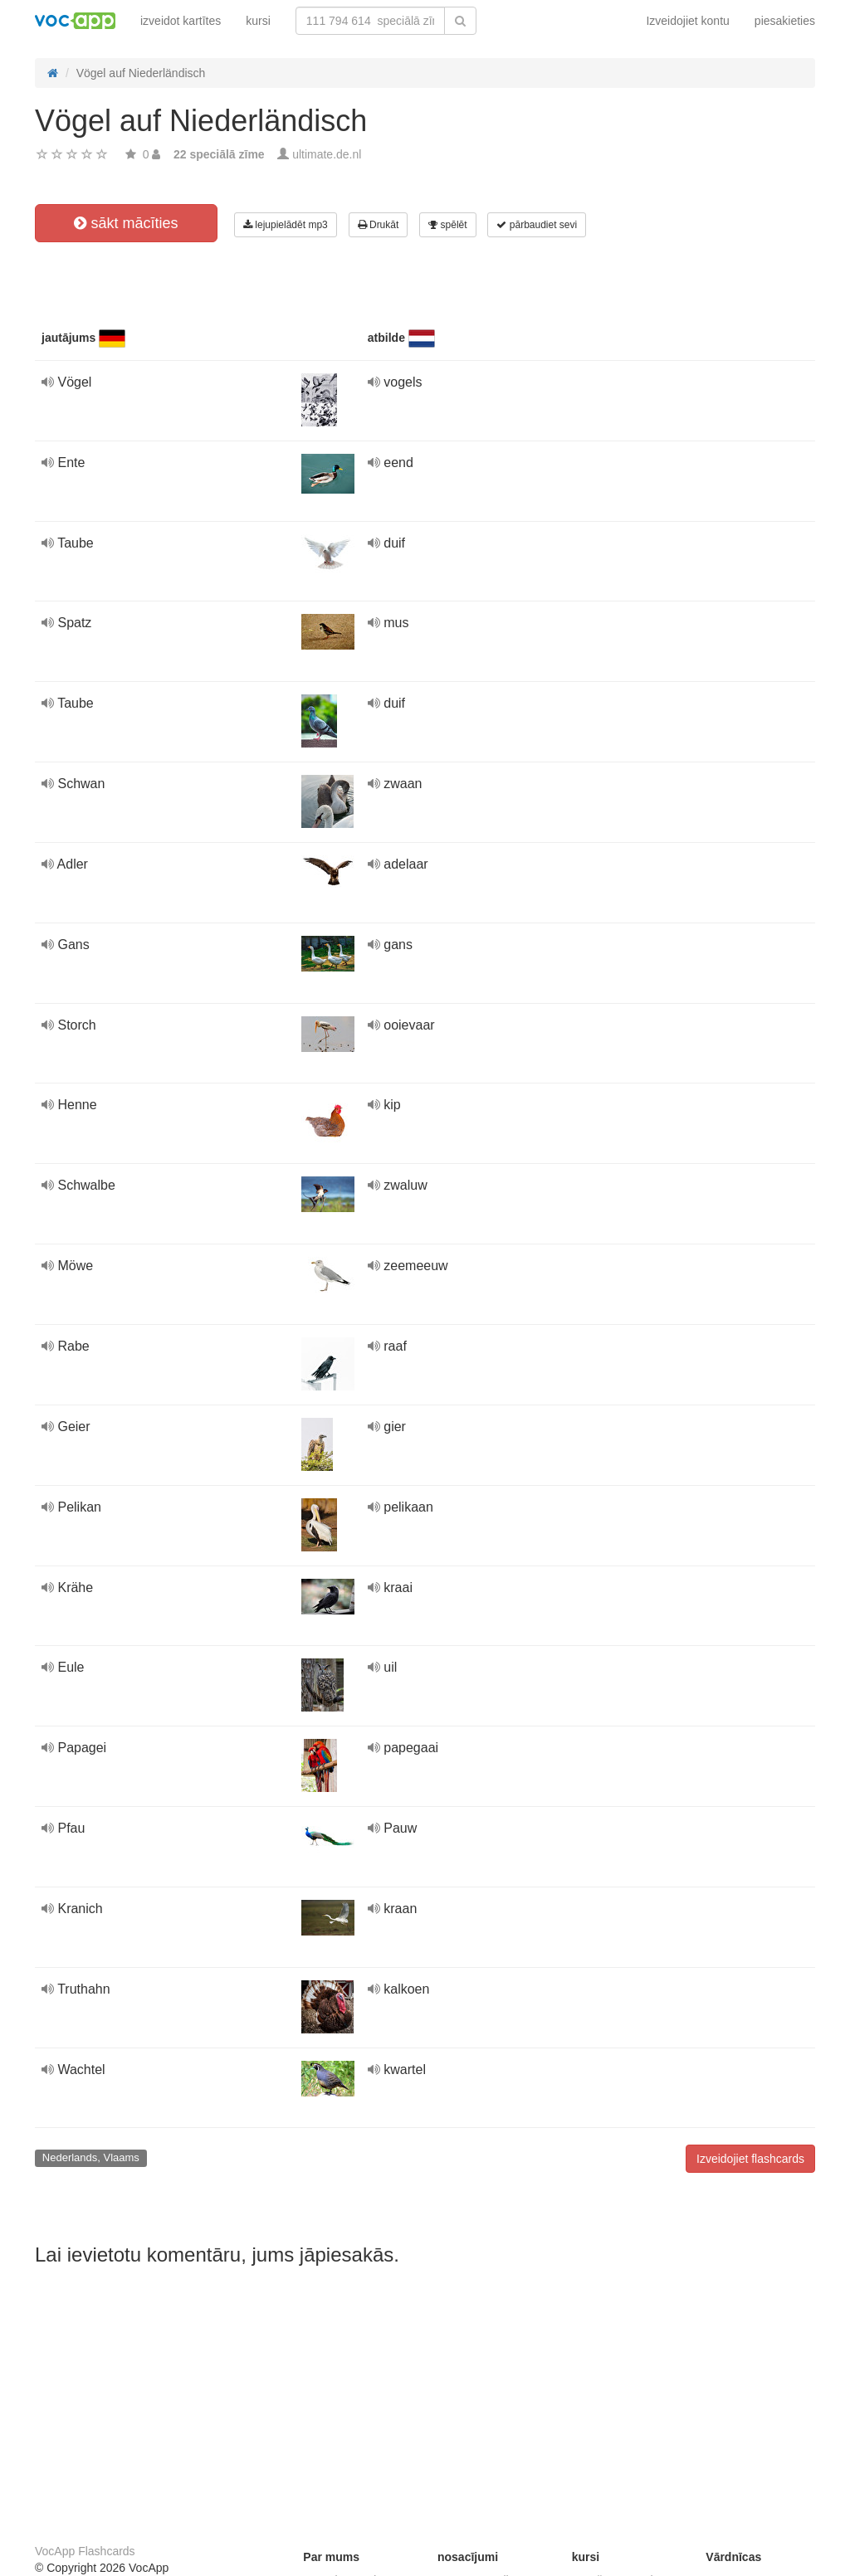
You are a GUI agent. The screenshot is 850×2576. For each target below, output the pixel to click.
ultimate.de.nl (326, 154)
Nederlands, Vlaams (90, 2157)
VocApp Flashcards (85, 2551)
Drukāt (378, 225)
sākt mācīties (126, 223)
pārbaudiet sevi (536, 225)
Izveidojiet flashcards (750, 2158)
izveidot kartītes (180, 20)
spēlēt (447, 225)
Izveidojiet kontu (687, 20)
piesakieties (785, 20)
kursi (258, 20)
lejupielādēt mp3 (285, 225)
